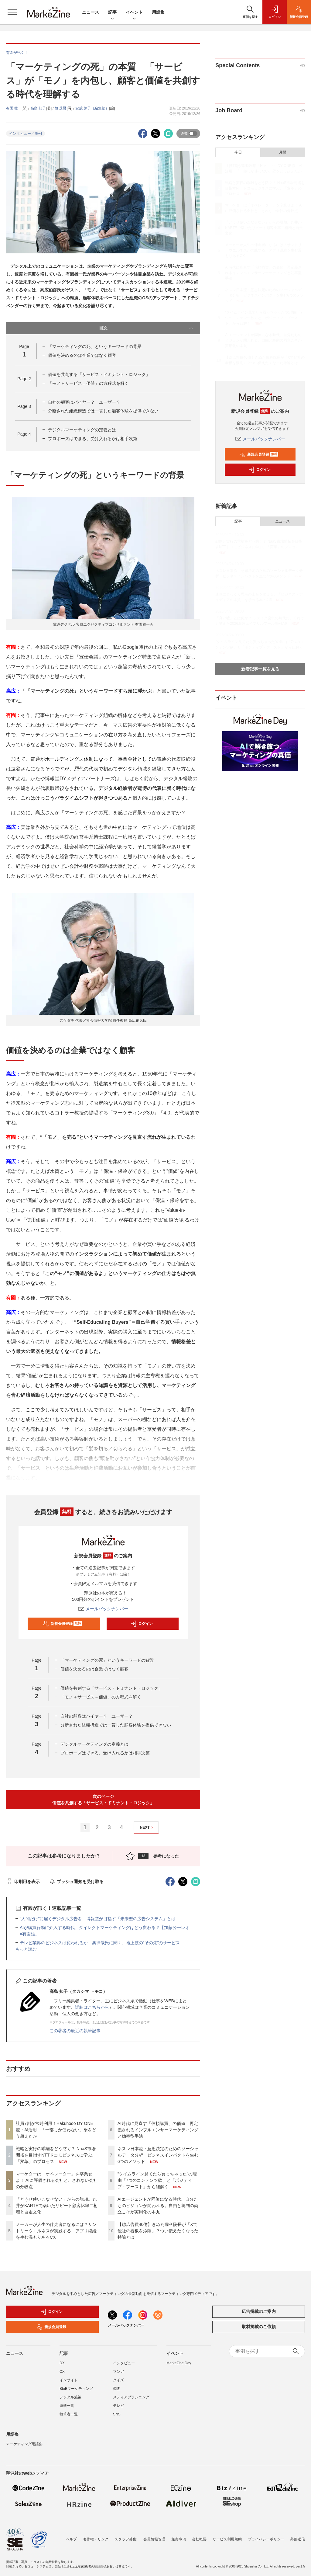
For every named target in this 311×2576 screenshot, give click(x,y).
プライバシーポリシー (266, 2535)
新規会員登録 (62, 1624)
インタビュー (124, 2363)
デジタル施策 (70, 2397)
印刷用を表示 (23, 1881)
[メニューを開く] (12, 12)
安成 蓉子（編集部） (92, 108)
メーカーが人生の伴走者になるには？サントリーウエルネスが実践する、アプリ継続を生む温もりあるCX (56, 2231)
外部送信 (297, 2535)
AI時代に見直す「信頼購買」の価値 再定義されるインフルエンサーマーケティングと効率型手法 (158, 2130)
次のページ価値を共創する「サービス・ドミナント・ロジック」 (103, 1799)
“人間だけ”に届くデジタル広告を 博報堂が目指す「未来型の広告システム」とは (98, 1918)
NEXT (147, 1827)
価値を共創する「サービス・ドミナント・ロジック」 (99, 374)
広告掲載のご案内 (259, 2311)
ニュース (90, 12)
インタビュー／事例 (25, 133)
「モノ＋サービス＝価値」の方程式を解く (88, 383)
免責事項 (178, 2535)
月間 (282, 152)
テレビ (118, 2406)
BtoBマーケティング (76, 2389)
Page (24, 378)
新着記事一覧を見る (260, 668)
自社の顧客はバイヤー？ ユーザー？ (84, 402)
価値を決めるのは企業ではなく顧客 (82, 355)
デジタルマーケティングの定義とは (82, 429)
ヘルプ (71, 2535)
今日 (238, 152)
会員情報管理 (154, 2535)
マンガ (118, 2371)
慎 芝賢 (61, 108)
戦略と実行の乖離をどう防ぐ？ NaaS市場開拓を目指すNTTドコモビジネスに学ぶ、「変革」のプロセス (56, 2155)
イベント (134, 13)
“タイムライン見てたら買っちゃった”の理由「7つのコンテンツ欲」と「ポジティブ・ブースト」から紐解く (157, 2180)
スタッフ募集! (125, 2535)
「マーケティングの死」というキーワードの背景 (95, 346)
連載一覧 (67, 2406)
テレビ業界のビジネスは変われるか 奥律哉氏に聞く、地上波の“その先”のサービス (100, 1942)
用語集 (158, 12)
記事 (112, 13)
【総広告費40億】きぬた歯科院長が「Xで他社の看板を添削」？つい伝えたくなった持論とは (158, 2231)
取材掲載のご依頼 (259, 2326)
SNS (117, 2414)
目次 (146, 328)
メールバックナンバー (103, 1608)
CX (62, 2371)
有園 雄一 (14, 108)
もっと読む (26, 1949)
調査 (116, 2389)
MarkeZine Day (178, 2363)
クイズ (118, 2380)
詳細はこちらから (92, 2007)
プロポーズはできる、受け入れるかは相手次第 (92, 438)
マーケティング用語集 (24, 2444)
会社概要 (199, 2535)
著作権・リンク (95, 2535)
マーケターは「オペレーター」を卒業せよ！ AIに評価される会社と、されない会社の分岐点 (56, 2180)
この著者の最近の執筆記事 (75, 2030)
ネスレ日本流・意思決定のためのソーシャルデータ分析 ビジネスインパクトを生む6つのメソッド (158, 2155)
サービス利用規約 (227, 2535)
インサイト (69, 2380)
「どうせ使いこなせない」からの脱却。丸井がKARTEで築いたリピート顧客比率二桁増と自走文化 (57, 2205)
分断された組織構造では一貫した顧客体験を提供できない (103, 410)
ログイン (141, 1624)
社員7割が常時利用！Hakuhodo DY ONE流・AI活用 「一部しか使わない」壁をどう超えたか (56, 2130)
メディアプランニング (131, 2397)
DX (62, 2363)
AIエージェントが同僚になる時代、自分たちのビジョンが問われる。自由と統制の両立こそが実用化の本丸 (158, 2205)
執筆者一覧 (69, 2414)
